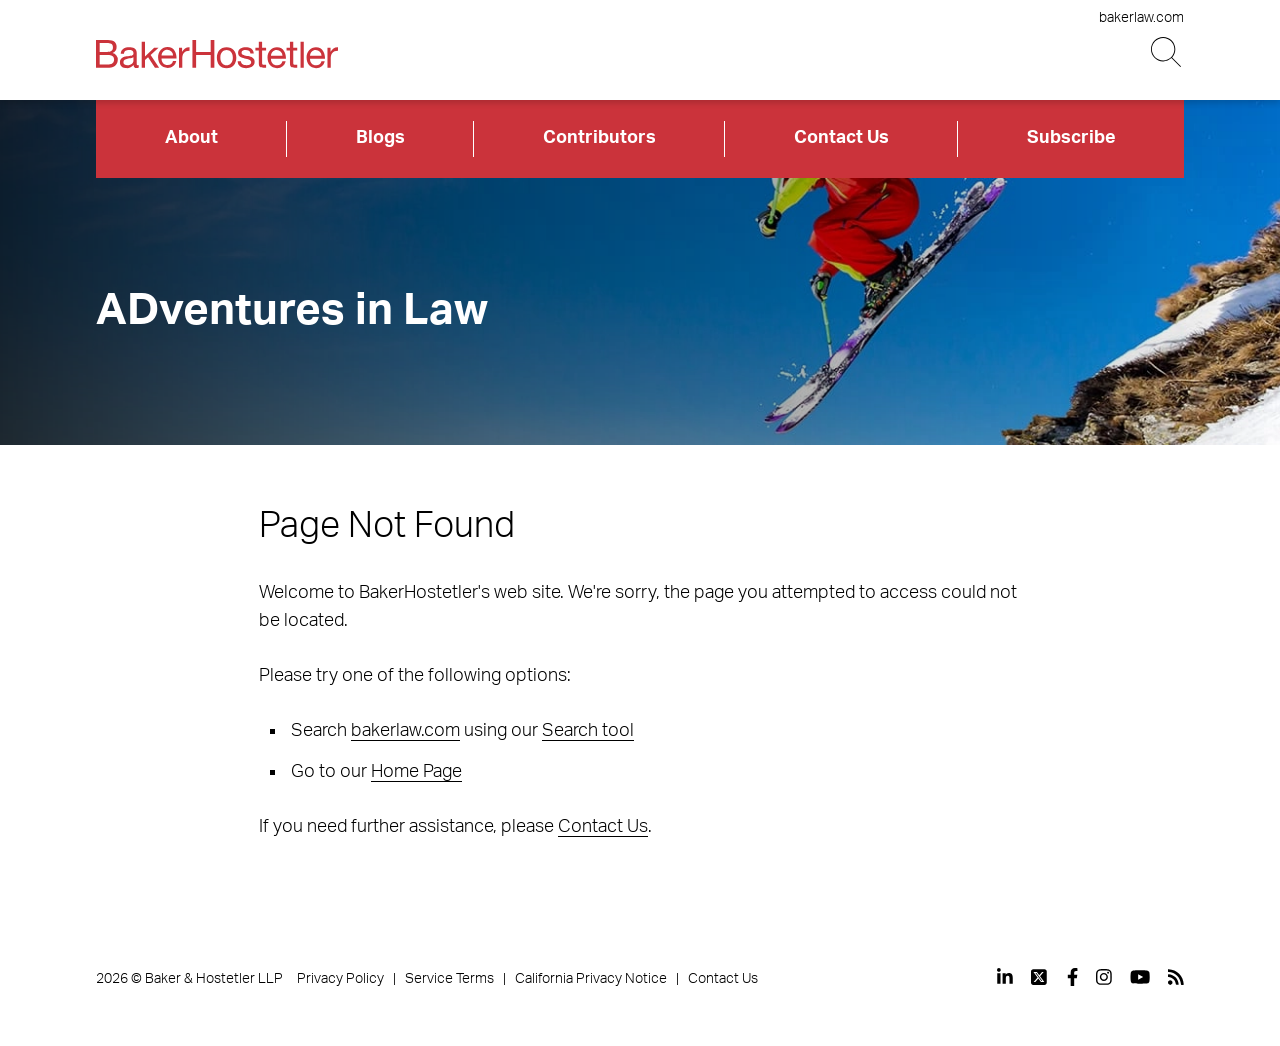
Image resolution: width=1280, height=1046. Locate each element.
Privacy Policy (340, 979)
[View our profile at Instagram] (1104, 977)
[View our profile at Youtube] (1140, 977)
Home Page (416, 772)
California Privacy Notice (591, 979)
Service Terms (449, 979)
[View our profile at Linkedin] (1005, 977)
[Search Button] (1167, 52)
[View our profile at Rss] (1176, 977)
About (191, 138)
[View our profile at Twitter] (1040, 977)
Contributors (599, 138)
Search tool (588, 731)
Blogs (380, 138)
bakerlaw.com (1141, 18)
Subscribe (1071, 138)
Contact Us (841, 138)
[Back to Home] (217, 54)
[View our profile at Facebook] (1072, 977)
